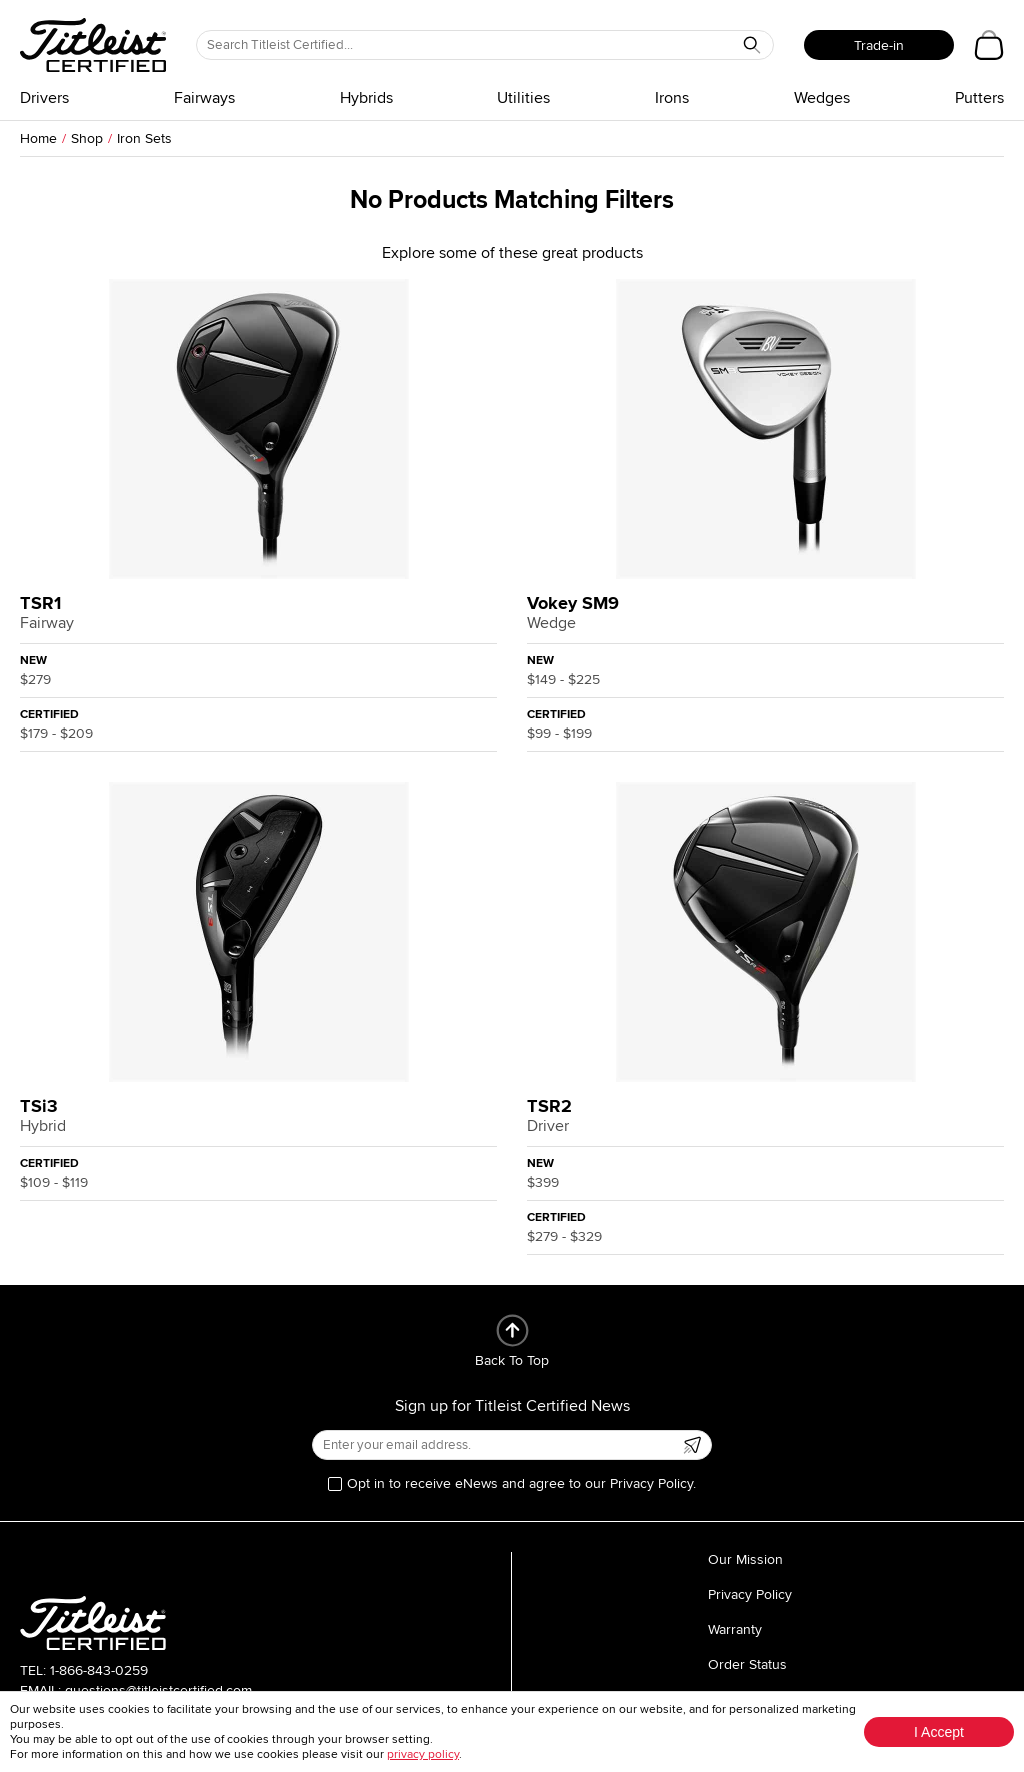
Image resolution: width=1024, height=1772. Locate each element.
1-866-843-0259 (99, 1670)
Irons (672, 98)
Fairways (204, 98)
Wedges (822, 98)
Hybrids (366, 98)
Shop (87, 138)
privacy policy (423, 1754)
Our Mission (745, 1559)
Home (38, 138)
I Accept (939, 1732)
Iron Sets (144, 138)
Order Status (747, 1664)
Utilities (523, 98)
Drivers (44, 98)
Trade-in (879, 45)
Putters (979, 98)
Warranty (735, 1629)
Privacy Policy (750, 1594)
